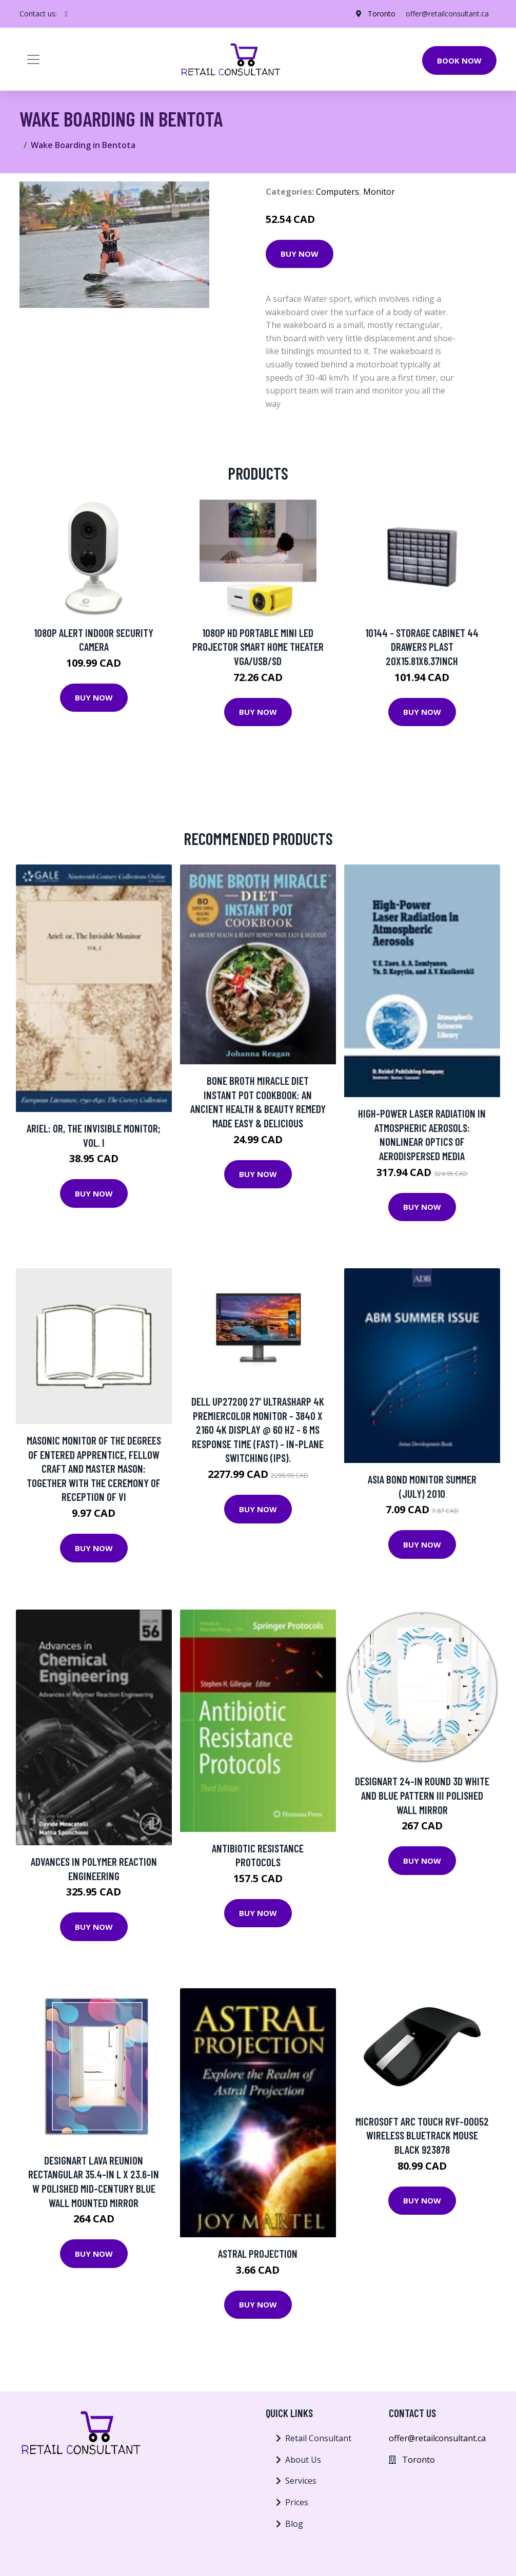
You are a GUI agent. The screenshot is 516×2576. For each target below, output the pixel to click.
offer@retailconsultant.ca (446, 13)
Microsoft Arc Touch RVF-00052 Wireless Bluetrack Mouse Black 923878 (422, 2135)
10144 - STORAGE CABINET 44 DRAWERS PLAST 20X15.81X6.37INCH (422, 646)
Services (300, 2480)
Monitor (379, 191)
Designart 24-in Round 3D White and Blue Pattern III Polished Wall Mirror (422, 1795)
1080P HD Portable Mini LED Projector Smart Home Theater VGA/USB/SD (258, 646)
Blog (294, 2523)
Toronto (381, 13)
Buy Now (300, 254)
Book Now (459, 60)
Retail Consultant (318, 2438)
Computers (337, 191)
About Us (303, 2459)
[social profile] (66, 14)
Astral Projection (257, 2253)
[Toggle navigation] (33, 59)
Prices (296, 2502)
